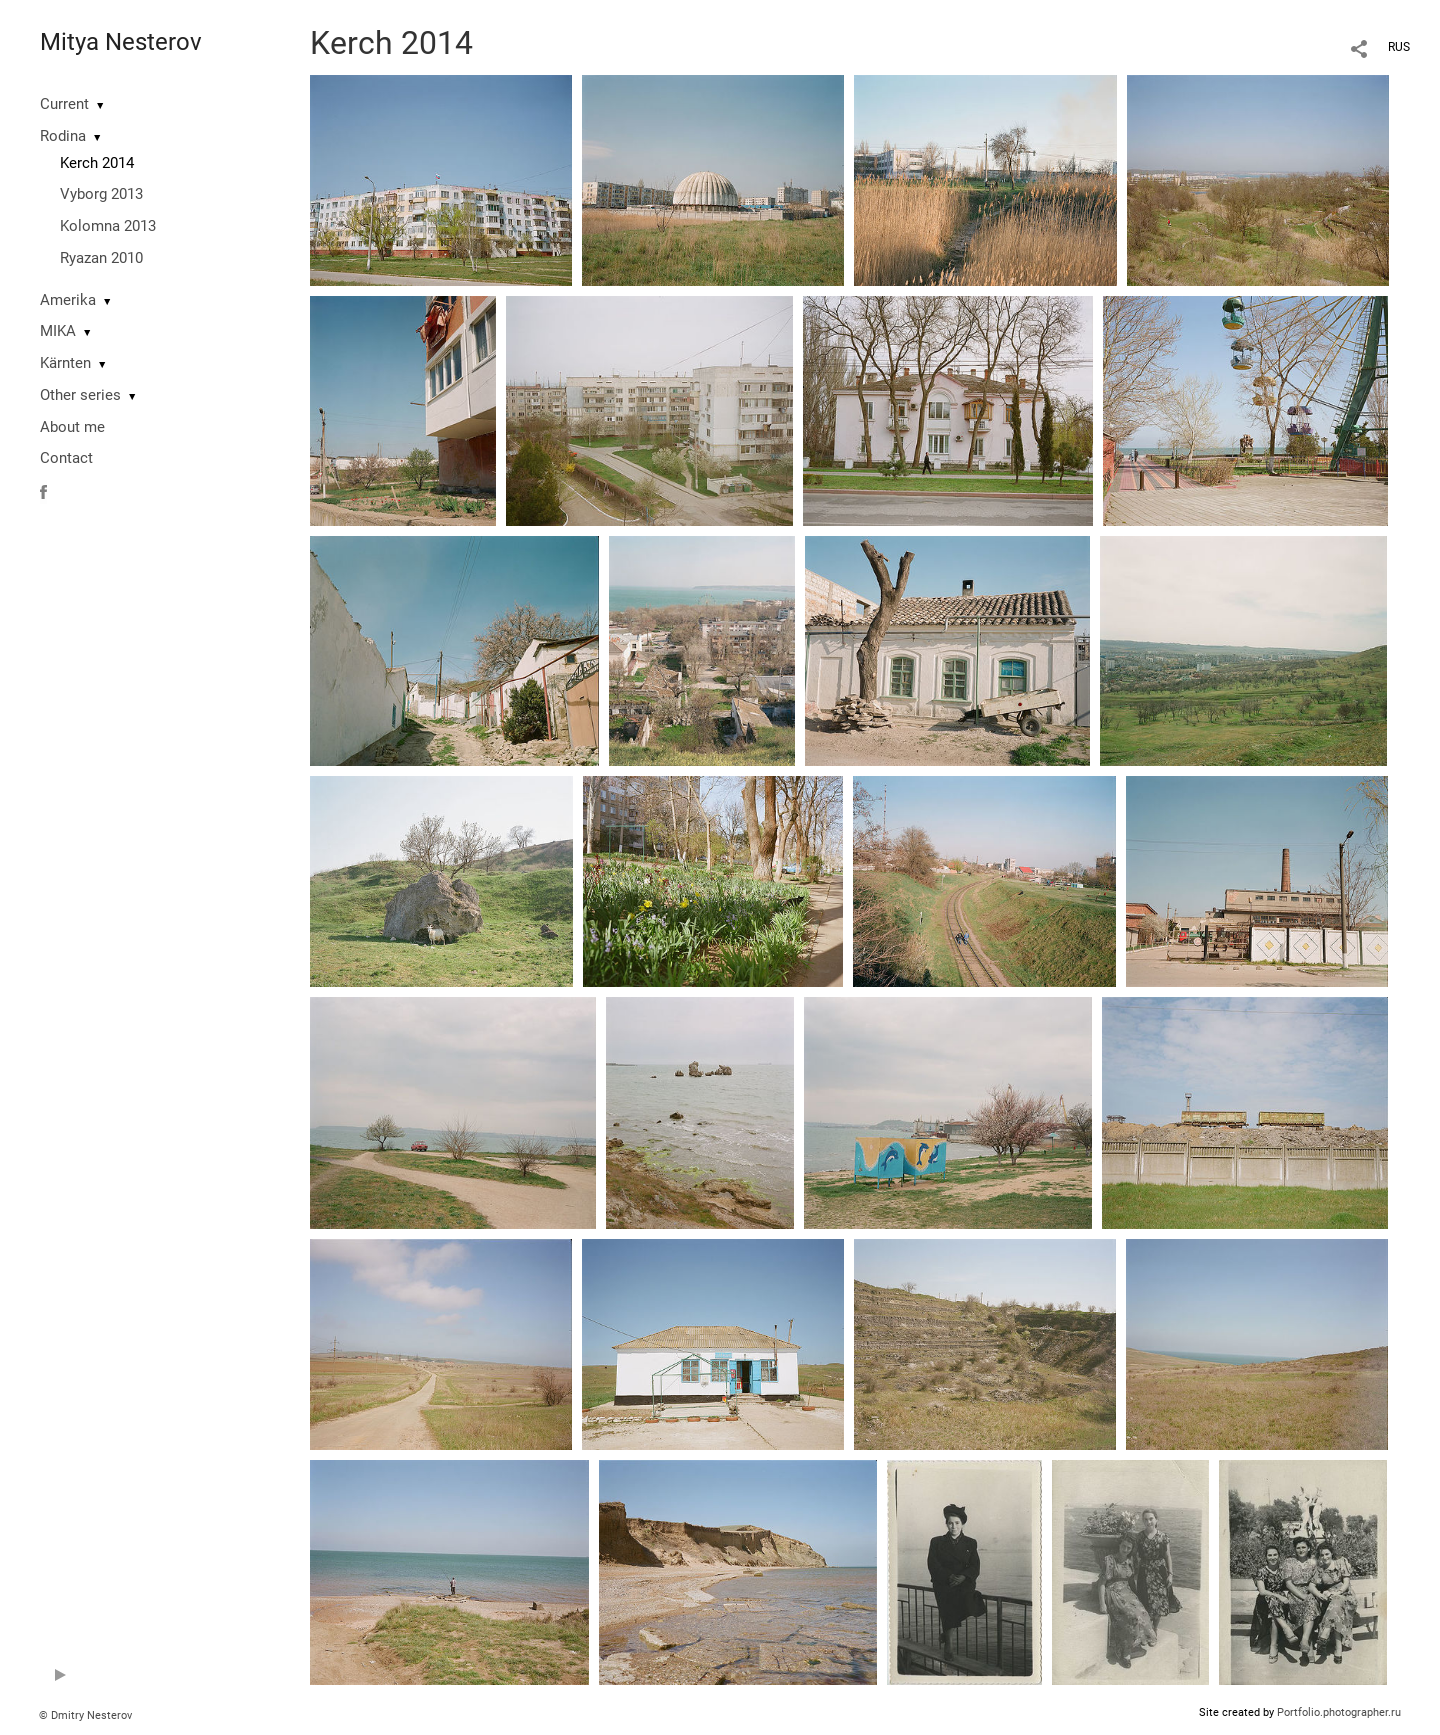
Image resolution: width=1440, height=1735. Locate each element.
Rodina (63, 136)
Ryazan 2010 (101, 258)
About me (72, 427)
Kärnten (65, 363)
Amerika (68, 300)
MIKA (58, 331)
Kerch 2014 (97, 163)
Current (64, 104)
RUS (1399, 47)
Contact (66, 458)
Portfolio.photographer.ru (1339, 1712)
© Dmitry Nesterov (85, 1715)
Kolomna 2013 (108, 226)
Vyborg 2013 (101, 194)
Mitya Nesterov (121, 42)
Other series (80, 395)
